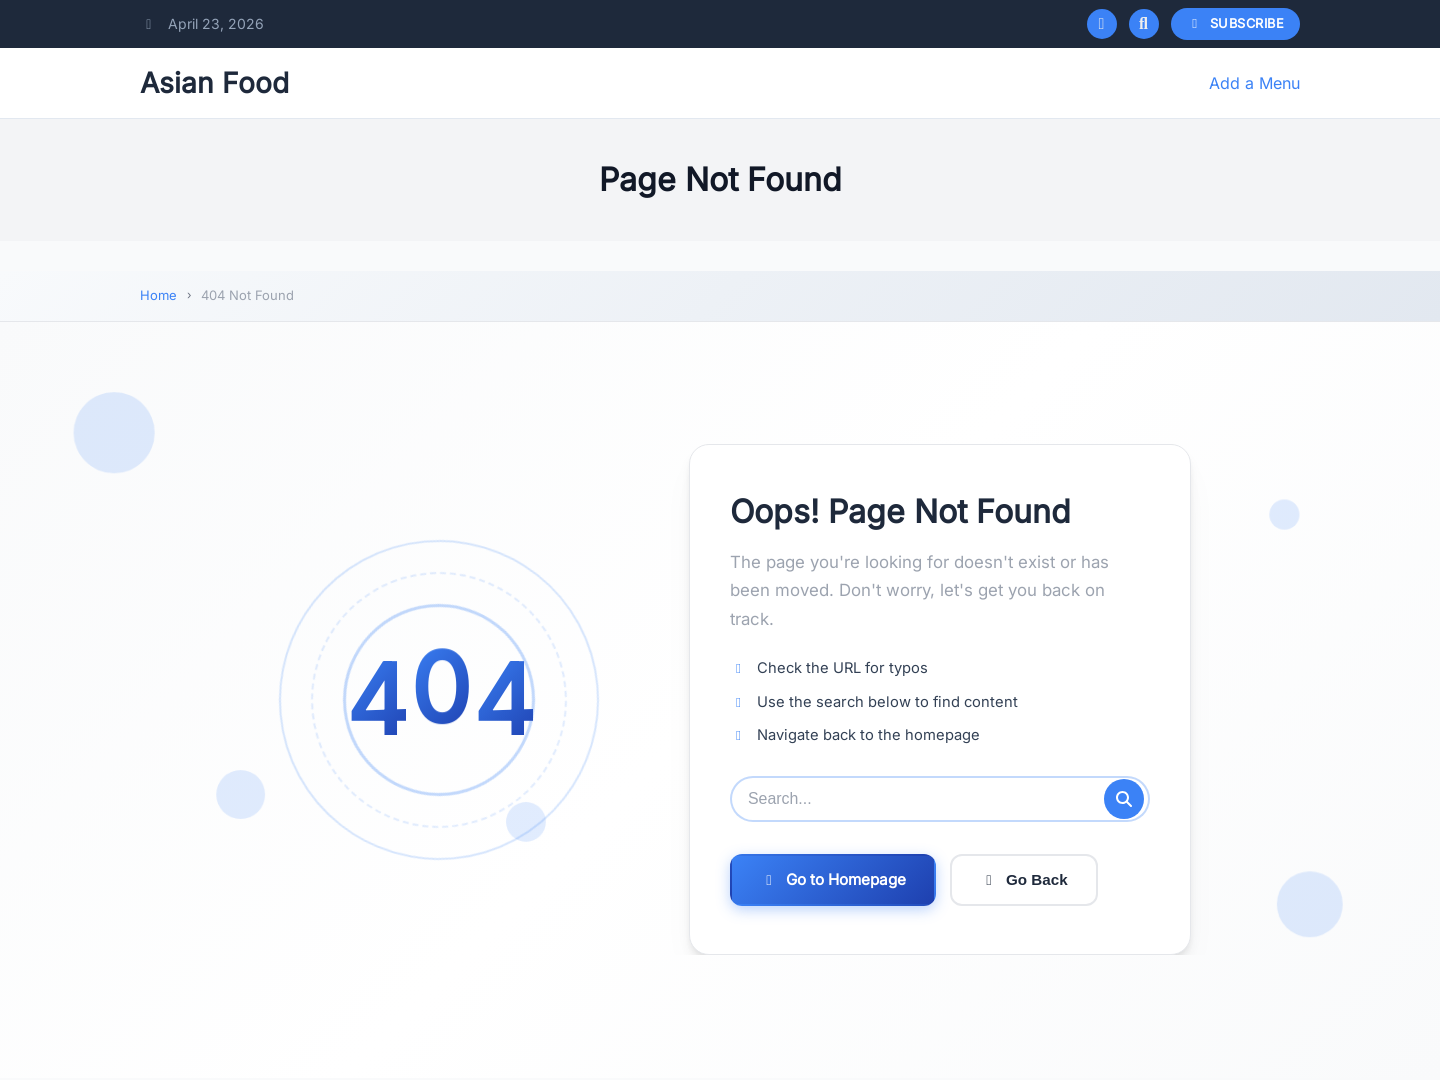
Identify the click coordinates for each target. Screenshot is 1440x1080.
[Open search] (1144, 24)
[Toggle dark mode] (1102, 24)
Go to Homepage (833, 879)
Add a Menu (1254, 83)
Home (158, 295)
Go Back (1024, 879)
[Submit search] (1124, 799)
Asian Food (214, 83)
